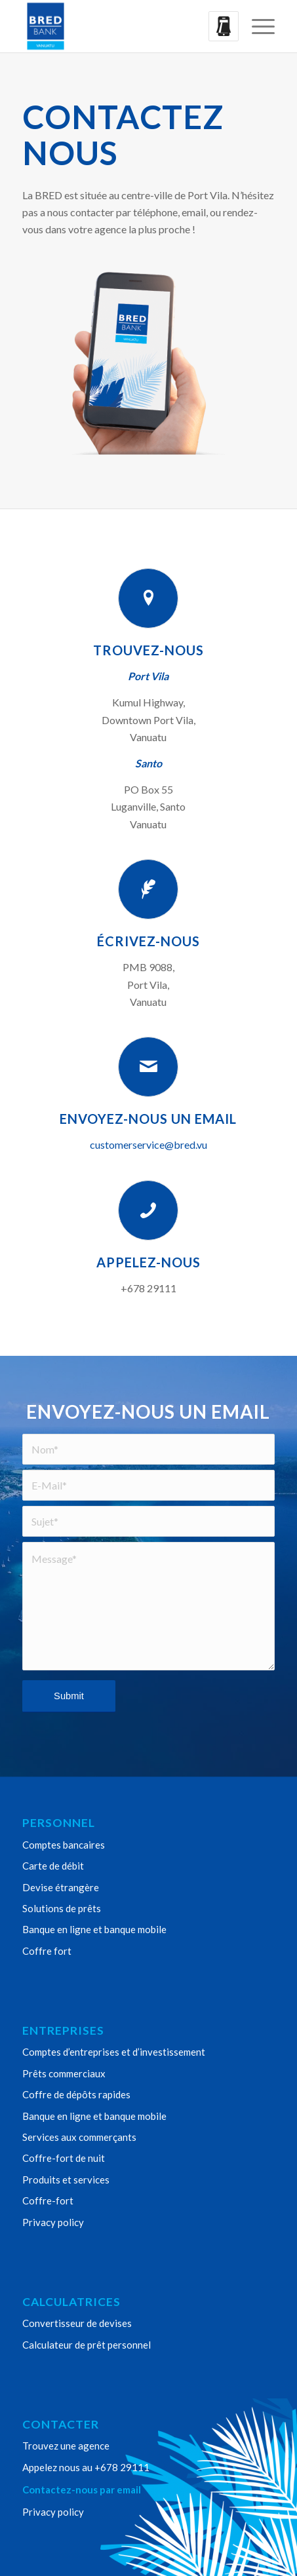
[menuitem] (257, 26)
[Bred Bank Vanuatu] (123, 26)
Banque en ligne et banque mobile (94, 1929)
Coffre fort (46, 1951)
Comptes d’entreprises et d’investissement (113, 2052)
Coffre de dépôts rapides (76, 2094)
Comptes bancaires (63, 1845)
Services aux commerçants (79, 2137)
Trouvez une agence (65, 2445)
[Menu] (257, 26)
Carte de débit (53, 1866)
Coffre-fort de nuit (63, 2158)
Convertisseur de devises (77, 2323)
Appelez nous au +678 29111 (85, 2467)
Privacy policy (53, 2222)
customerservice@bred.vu (148, 1144)
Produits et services (65, 2179)
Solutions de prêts (61, 1908)
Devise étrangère (60, 1887)
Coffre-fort (47, 2200)
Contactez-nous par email (81, 2489)
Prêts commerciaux (64, 2073)
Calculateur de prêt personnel (86, 2345)
